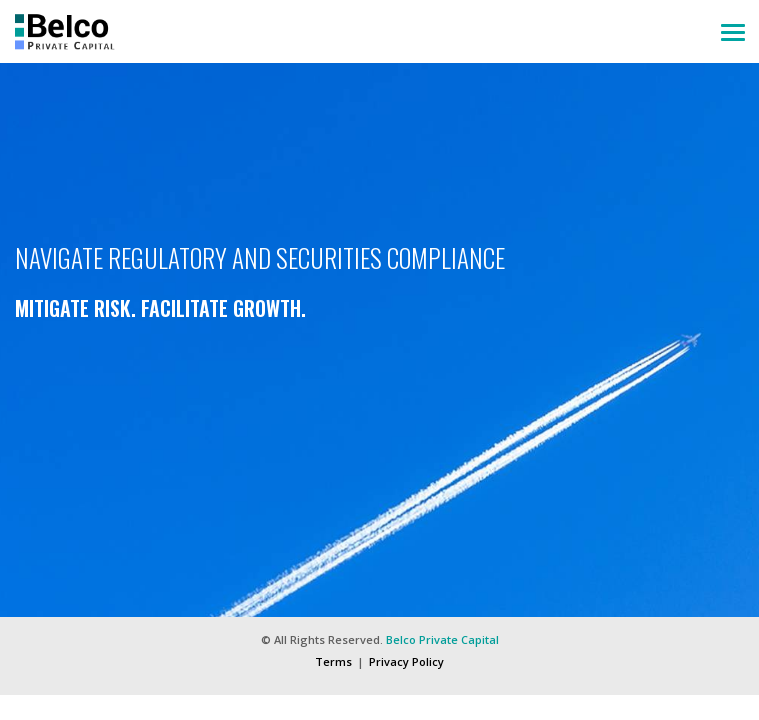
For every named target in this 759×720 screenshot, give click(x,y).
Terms (333, 661)
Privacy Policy (406, 661)
